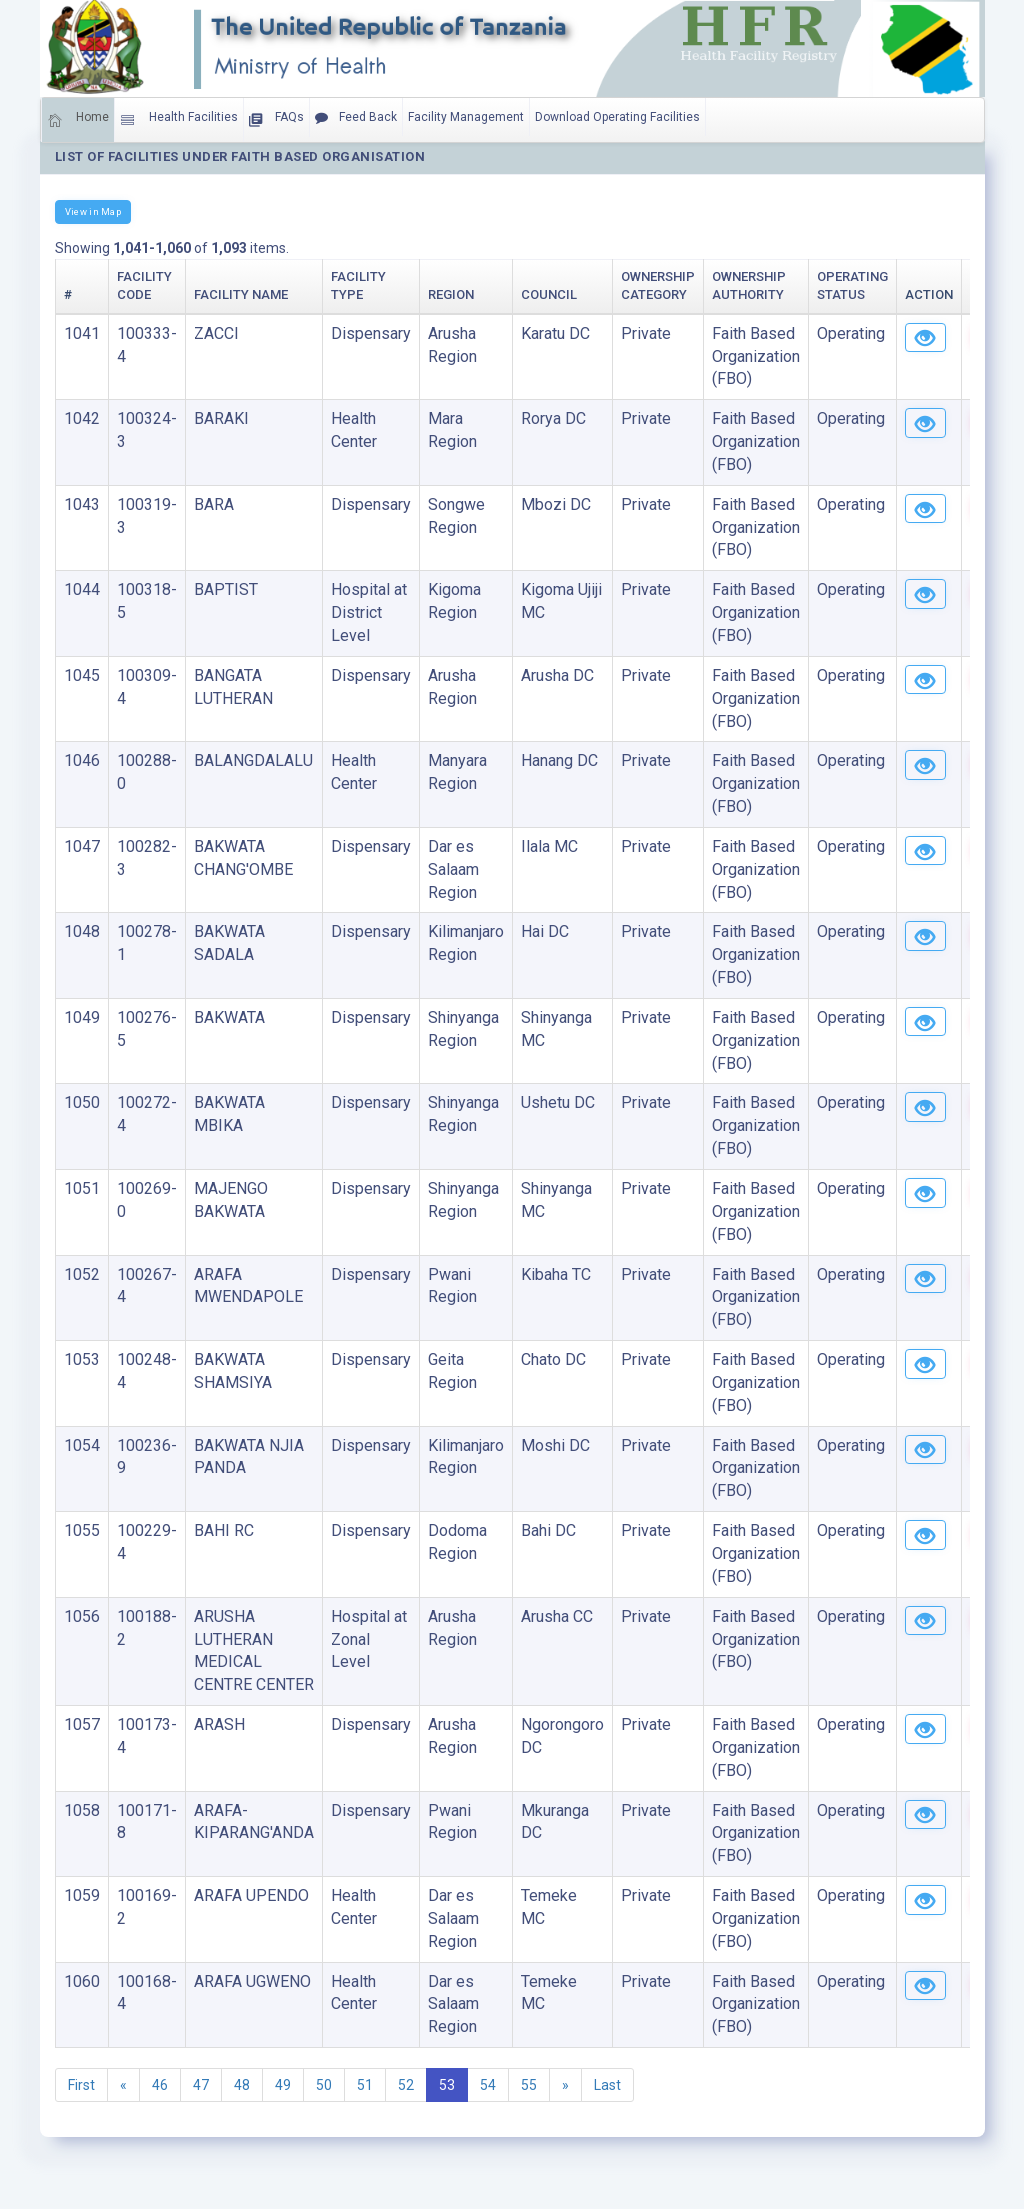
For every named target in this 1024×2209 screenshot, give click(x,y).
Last (607, 2085)
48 (242, 2085)
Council (549, 294)
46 (160, 2085)
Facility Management (466, 117)
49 (283, 2085)
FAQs (276, 120)
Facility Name (241, 294)
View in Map (93, 211)
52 (406, 2085)
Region (451, 294)
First (81, 2085)
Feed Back (356, 118)
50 (324, 2085)
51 (365, 2085)
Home (78, 120)
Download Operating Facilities (617, 117)
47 (201, 2085)
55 (529, 2085)
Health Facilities (179, 120)
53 (447, 2085)
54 (488, 2085)
